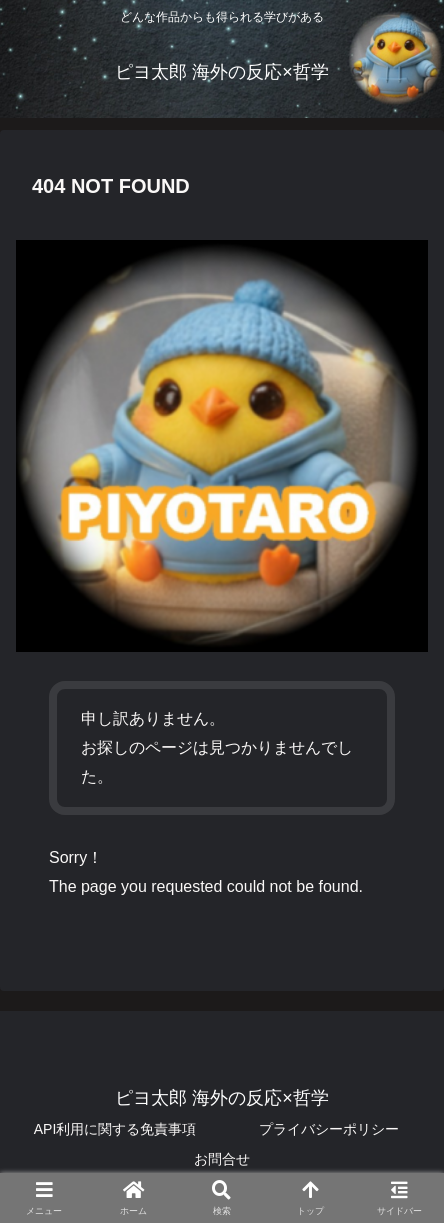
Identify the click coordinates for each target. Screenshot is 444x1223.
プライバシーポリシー (329, 1129)
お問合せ (222, 1159)
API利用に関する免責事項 (115, 1129)
